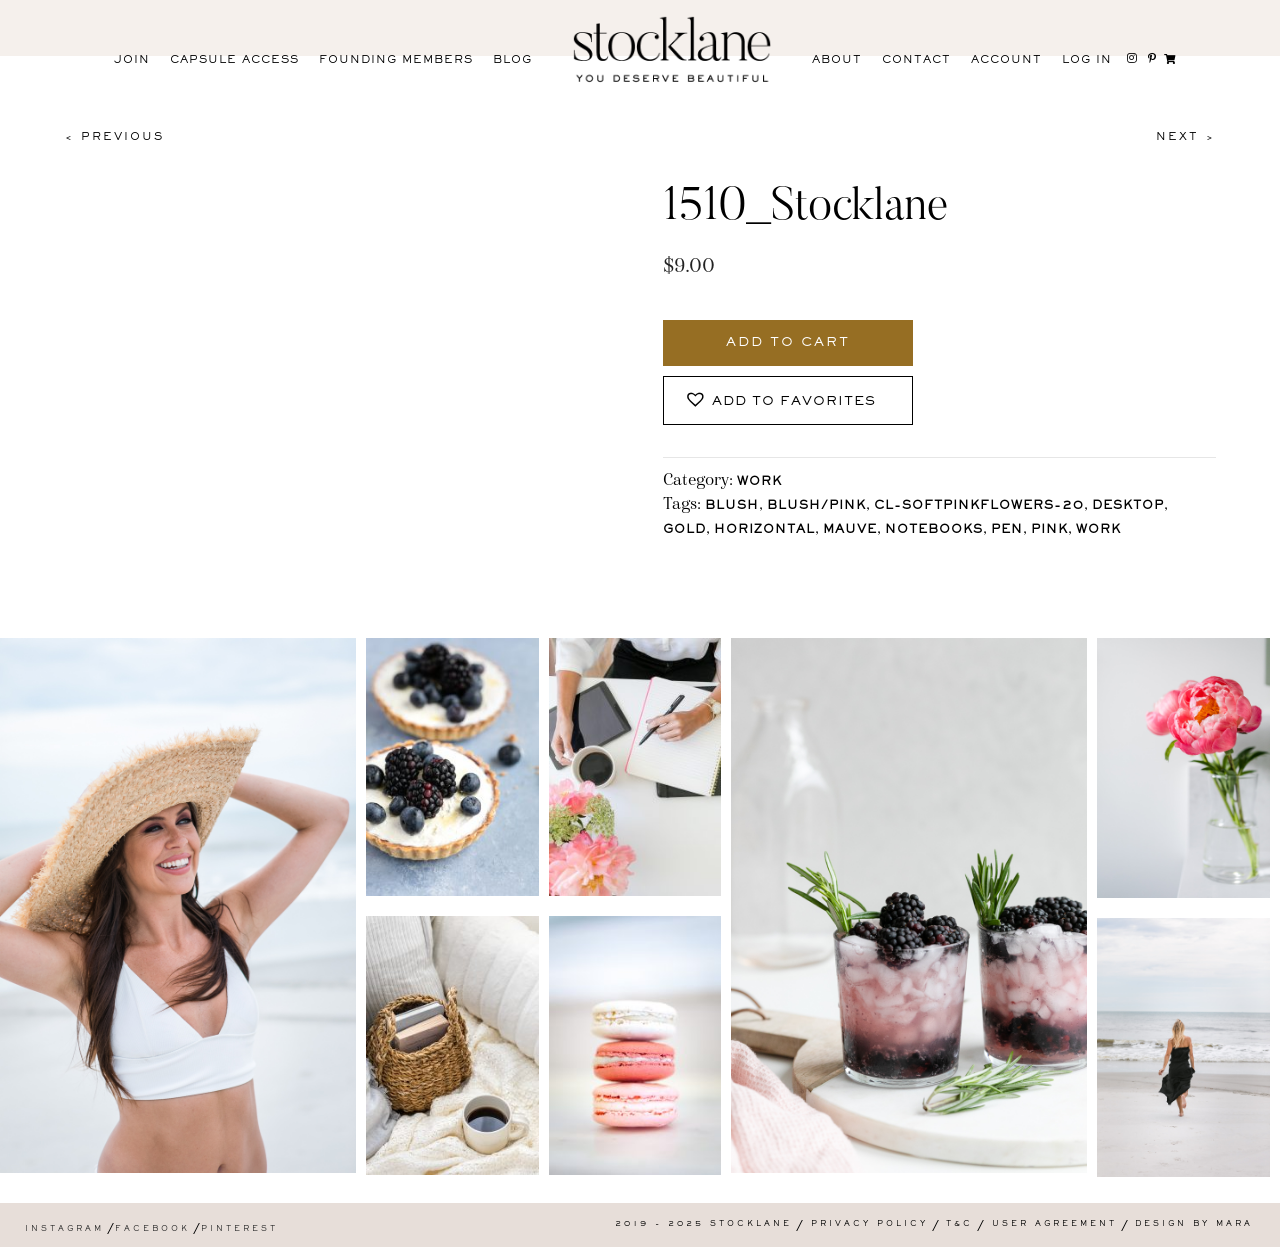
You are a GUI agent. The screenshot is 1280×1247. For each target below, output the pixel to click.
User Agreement (1054, 1224)
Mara (1234, 1224)
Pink (1049, 530)
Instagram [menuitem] (64, 1229)
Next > (1186, 137)
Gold (684, 530)
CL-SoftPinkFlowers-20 (979, 506)
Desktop (1128, 506)
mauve (850, 530)
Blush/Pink (816, 506)
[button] (788, 400)
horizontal (764, 530)
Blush (732, 506)
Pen (1007, 530)
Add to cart (788, 343)
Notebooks (934, 530)
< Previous (114, 137)
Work (759, 482)
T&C (959, 1224)
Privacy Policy (869, 1224)
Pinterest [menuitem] (239, 1229)
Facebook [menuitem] (152, 1229)
